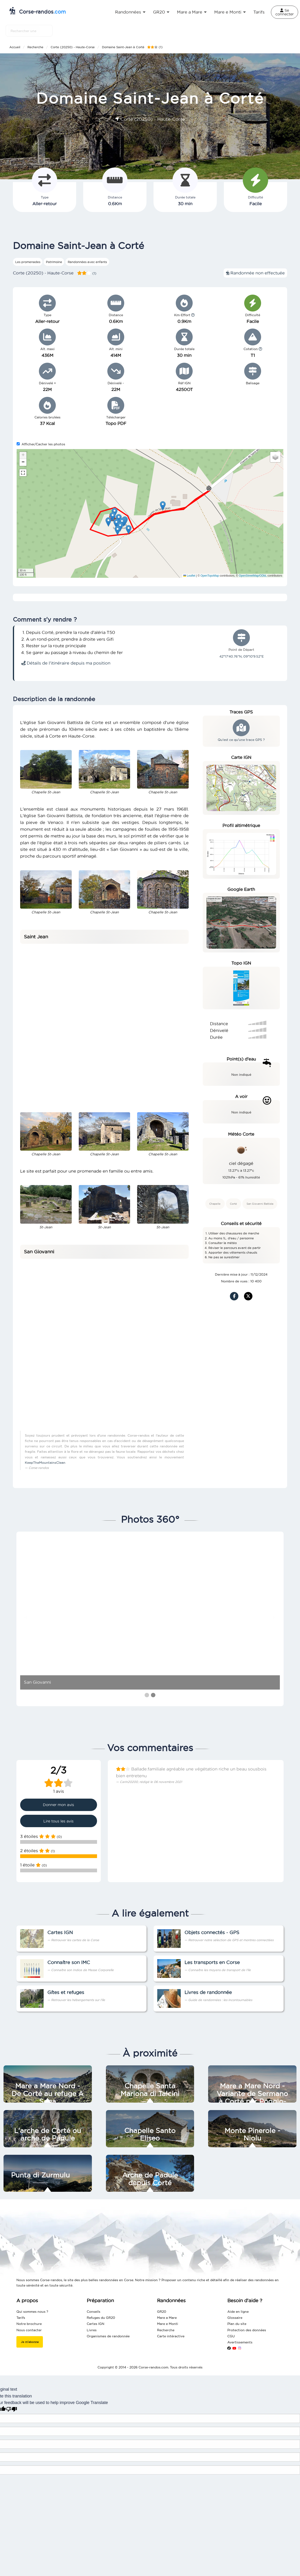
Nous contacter (29, 2430)
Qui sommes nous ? (32, 2411)
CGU (231, 2436)
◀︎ (27, 1717)
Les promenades (27, 261)
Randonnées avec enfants (87, 261)
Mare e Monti (167, 2423)
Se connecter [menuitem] (284, 12)
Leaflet (189, 575)
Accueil (14, 47)
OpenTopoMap (209, 575)
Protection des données (246, 2430)
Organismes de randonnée (108, 2436)
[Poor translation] (11, 2509)
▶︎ (276, 1717)
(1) (161, 47)
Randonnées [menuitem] (128, 12)
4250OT (184, 389)
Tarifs (20, 2417)
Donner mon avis (58, 1904)
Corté (233, 1303)
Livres (92, 2430)
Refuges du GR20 (101, 2417)
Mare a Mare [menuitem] (189, 12)
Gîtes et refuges (65, 2092)
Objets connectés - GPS (211, 2032)
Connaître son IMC (68, 2062)
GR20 (161, 2411)
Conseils (93, 2411)
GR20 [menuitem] (159, 12)
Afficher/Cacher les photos (41, 444)
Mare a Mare (167, 2417)
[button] (209, 488)
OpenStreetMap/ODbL (253, 575)
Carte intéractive (170, 2436)
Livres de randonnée (208, 2092)
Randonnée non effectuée (255, 273)
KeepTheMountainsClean (45, 1562)
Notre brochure (29, 2423)
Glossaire (234, 2417)
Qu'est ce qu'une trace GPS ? (241, 839)
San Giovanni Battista (260, 1303)
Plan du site (236, 2423)
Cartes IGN (60, 2032)
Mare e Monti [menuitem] (227, 12)
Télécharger (116, 417)
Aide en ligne (238, 2411)
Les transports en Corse (212, 2062)
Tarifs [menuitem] (259, 12)
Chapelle (215, 1303)
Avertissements (239, 2442)
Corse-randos (37, 11)
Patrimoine (54, 261)
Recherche (35, 47)
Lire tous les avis (58, 1921)
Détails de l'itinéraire (65, 763)
